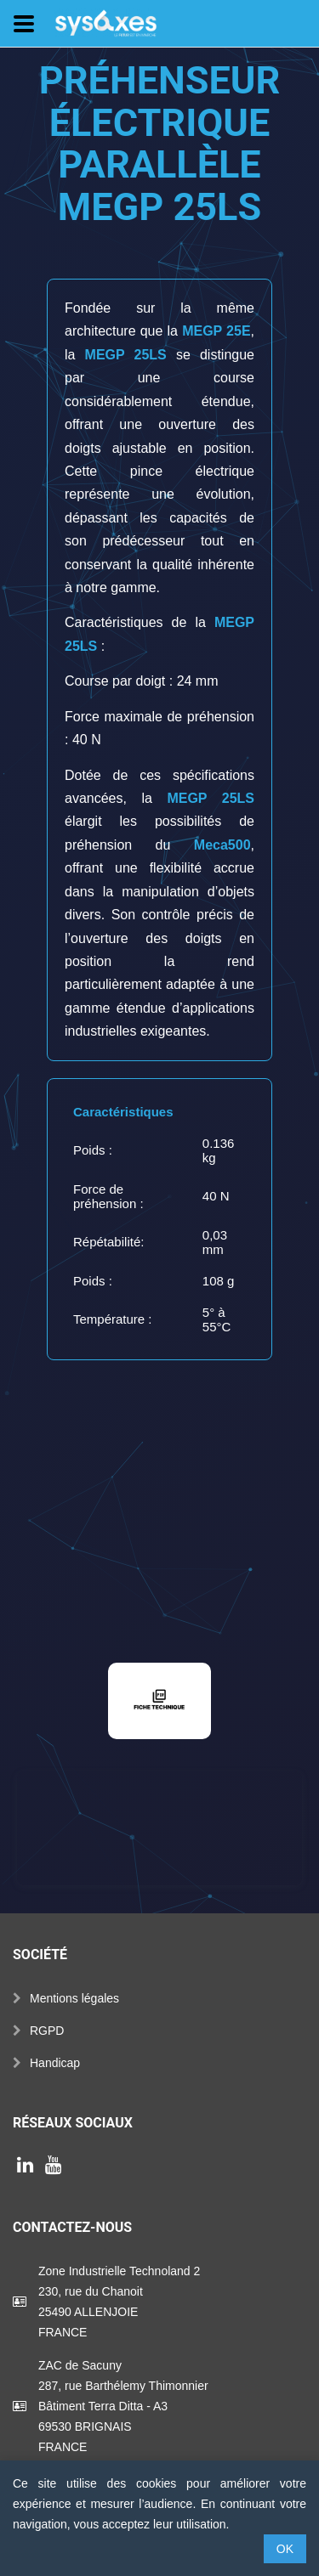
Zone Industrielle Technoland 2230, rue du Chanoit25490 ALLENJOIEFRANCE (119, 2301)
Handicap (55, 2063)
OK (284, 2549)
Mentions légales (74, 1998)
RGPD (47, 2030)
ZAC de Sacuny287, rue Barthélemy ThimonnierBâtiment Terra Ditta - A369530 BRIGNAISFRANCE (123, 2406)
